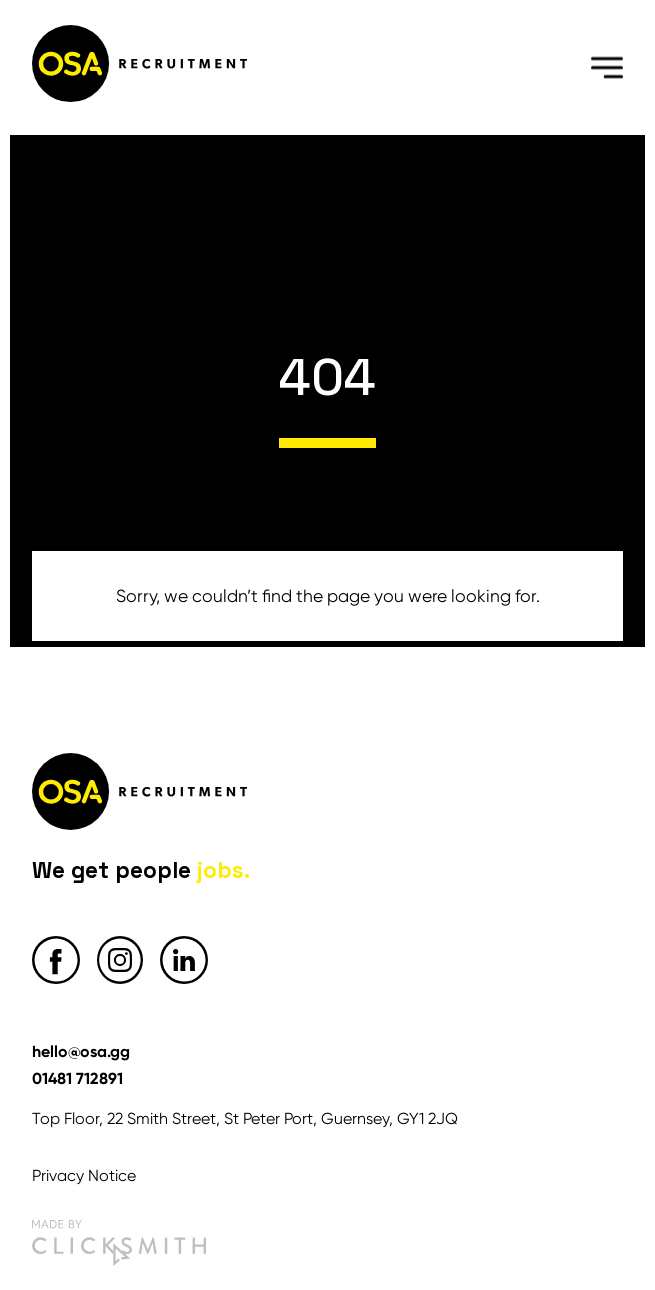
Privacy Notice (84, 1175)
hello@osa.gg (81, 1051)
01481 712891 (77, 1078)
